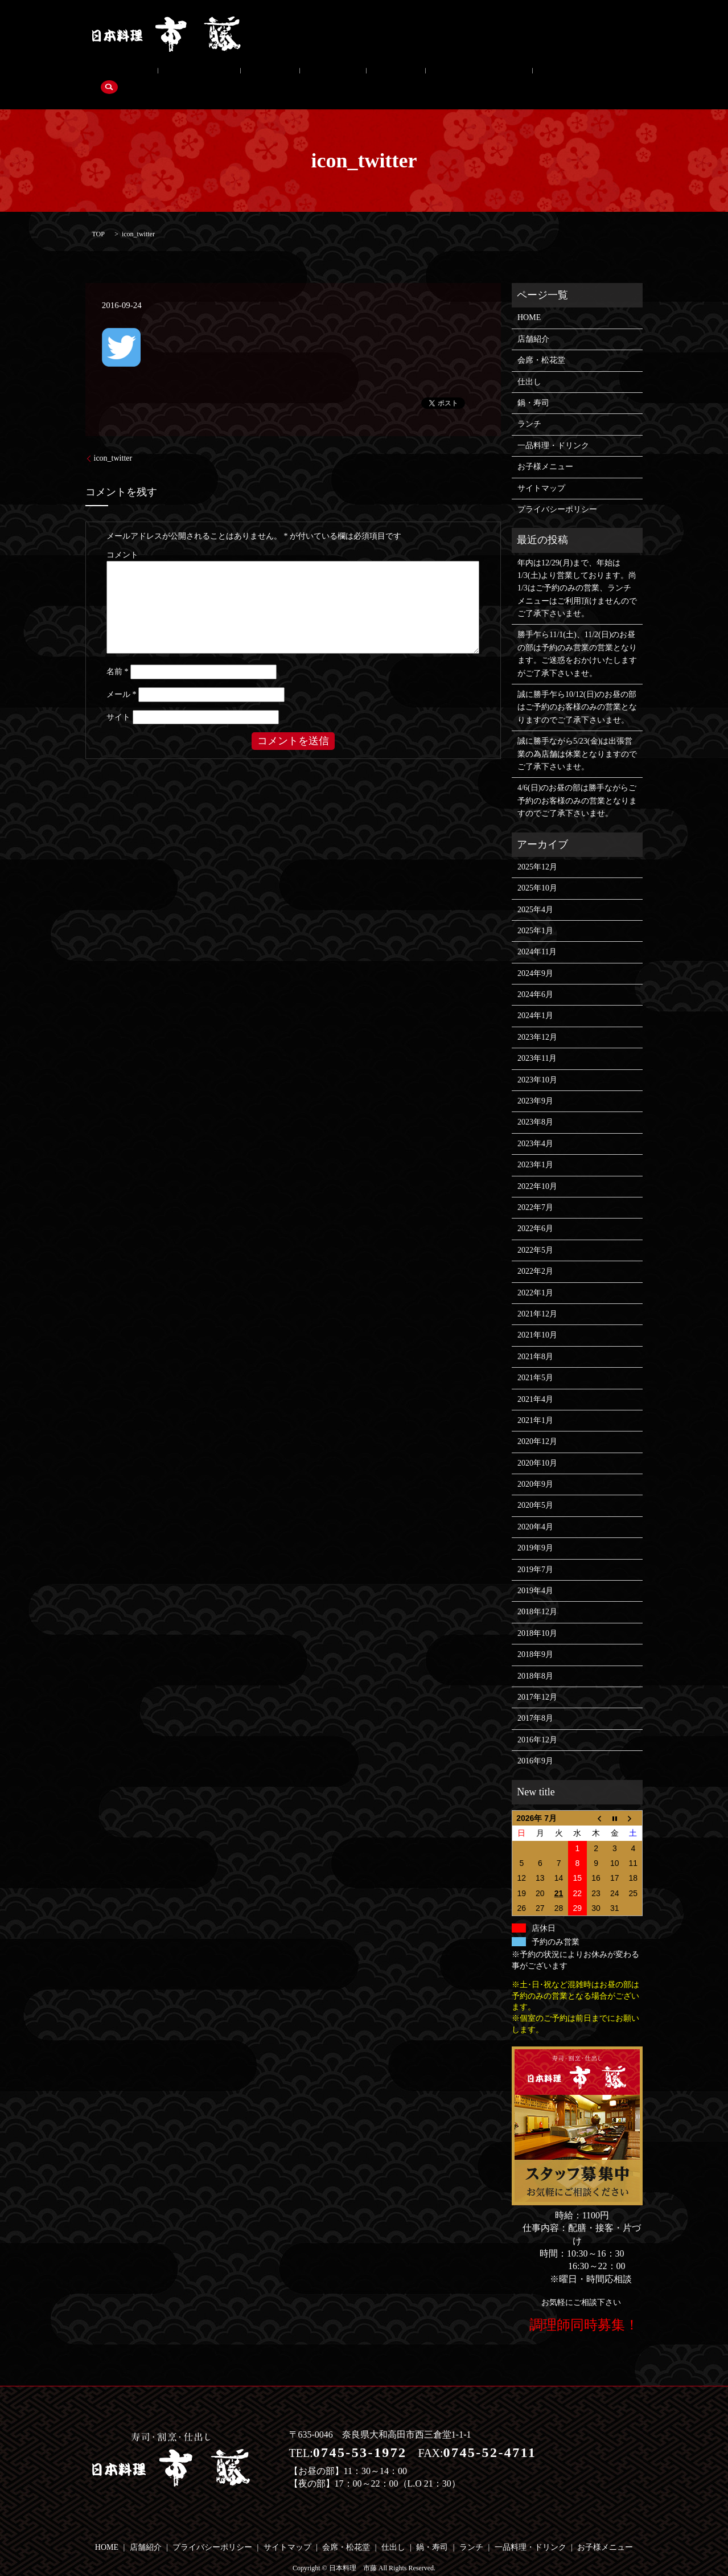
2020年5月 (535, 1488)
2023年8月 (535, 1105)
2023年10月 (537, 1062)
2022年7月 (535, 1190)
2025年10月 (537, 870)
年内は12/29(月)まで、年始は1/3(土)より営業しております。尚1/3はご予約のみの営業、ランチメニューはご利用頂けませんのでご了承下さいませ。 (577, 571)
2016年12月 (537, 1722)
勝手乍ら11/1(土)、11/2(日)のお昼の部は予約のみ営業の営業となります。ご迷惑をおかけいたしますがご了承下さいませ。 (577, 636)
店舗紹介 (116, 75)
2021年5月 (535, 1360)
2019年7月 (535, 1552)
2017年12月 (537, 1679)
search (529, 75)
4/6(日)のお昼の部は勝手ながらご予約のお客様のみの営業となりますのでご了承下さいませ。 (577, 783)
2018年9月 (535, 1636)
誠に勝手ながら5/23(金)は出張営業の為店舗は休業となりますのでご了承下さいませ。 (577, 736)
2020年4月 (535, 1509)
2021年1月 (535, 1402)
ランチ (324, 75)
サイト (118, 699)
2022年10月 (537, 1168)
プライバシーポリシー (557, 491)
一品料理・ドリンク (391, 75)
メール (121, 676)
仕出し (230, 75)
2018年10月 (537, 1615)
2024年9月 (535, 955)
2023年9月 (535, 1083)
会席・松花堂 (175, 75)
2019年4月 (535, 1573)
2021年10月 (537, 1318)
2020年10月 (537, 1445)
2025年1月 (535, 913)
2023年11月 (537, 1041)
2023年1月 (535, 1147)
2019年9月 (535, 1530)
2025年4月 (535, 892)
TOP (98, 216)
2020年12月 (537, 1424)
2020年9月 (535, 1466)
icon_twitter (113, 441)
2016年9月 (535, 1743)
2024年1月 (535, 998)
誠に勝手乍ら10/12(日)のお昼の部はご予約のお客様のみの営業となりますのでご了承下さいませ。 (577, 689)
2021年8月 (535, 1339)
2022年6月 (535, 1211)
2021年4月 (535, 1381)
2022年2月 (535, 1253)
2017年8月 (535, 1701)
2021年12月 (537, 1296)
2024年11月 (537, 934)
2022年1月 (535, 1275)
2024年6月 (535, 977)
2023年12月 (537, 1019)
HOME (529, 300)
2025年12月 (537, 849)
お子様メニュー (474, 75)
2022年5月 (535, 1232)
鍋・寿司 (277, 75)
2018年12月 (537, 1594)
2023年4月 (535, 1126)
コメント (122, 538)
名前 (117, 654)
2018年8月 (535, 1658)
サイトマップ (541, 470)
